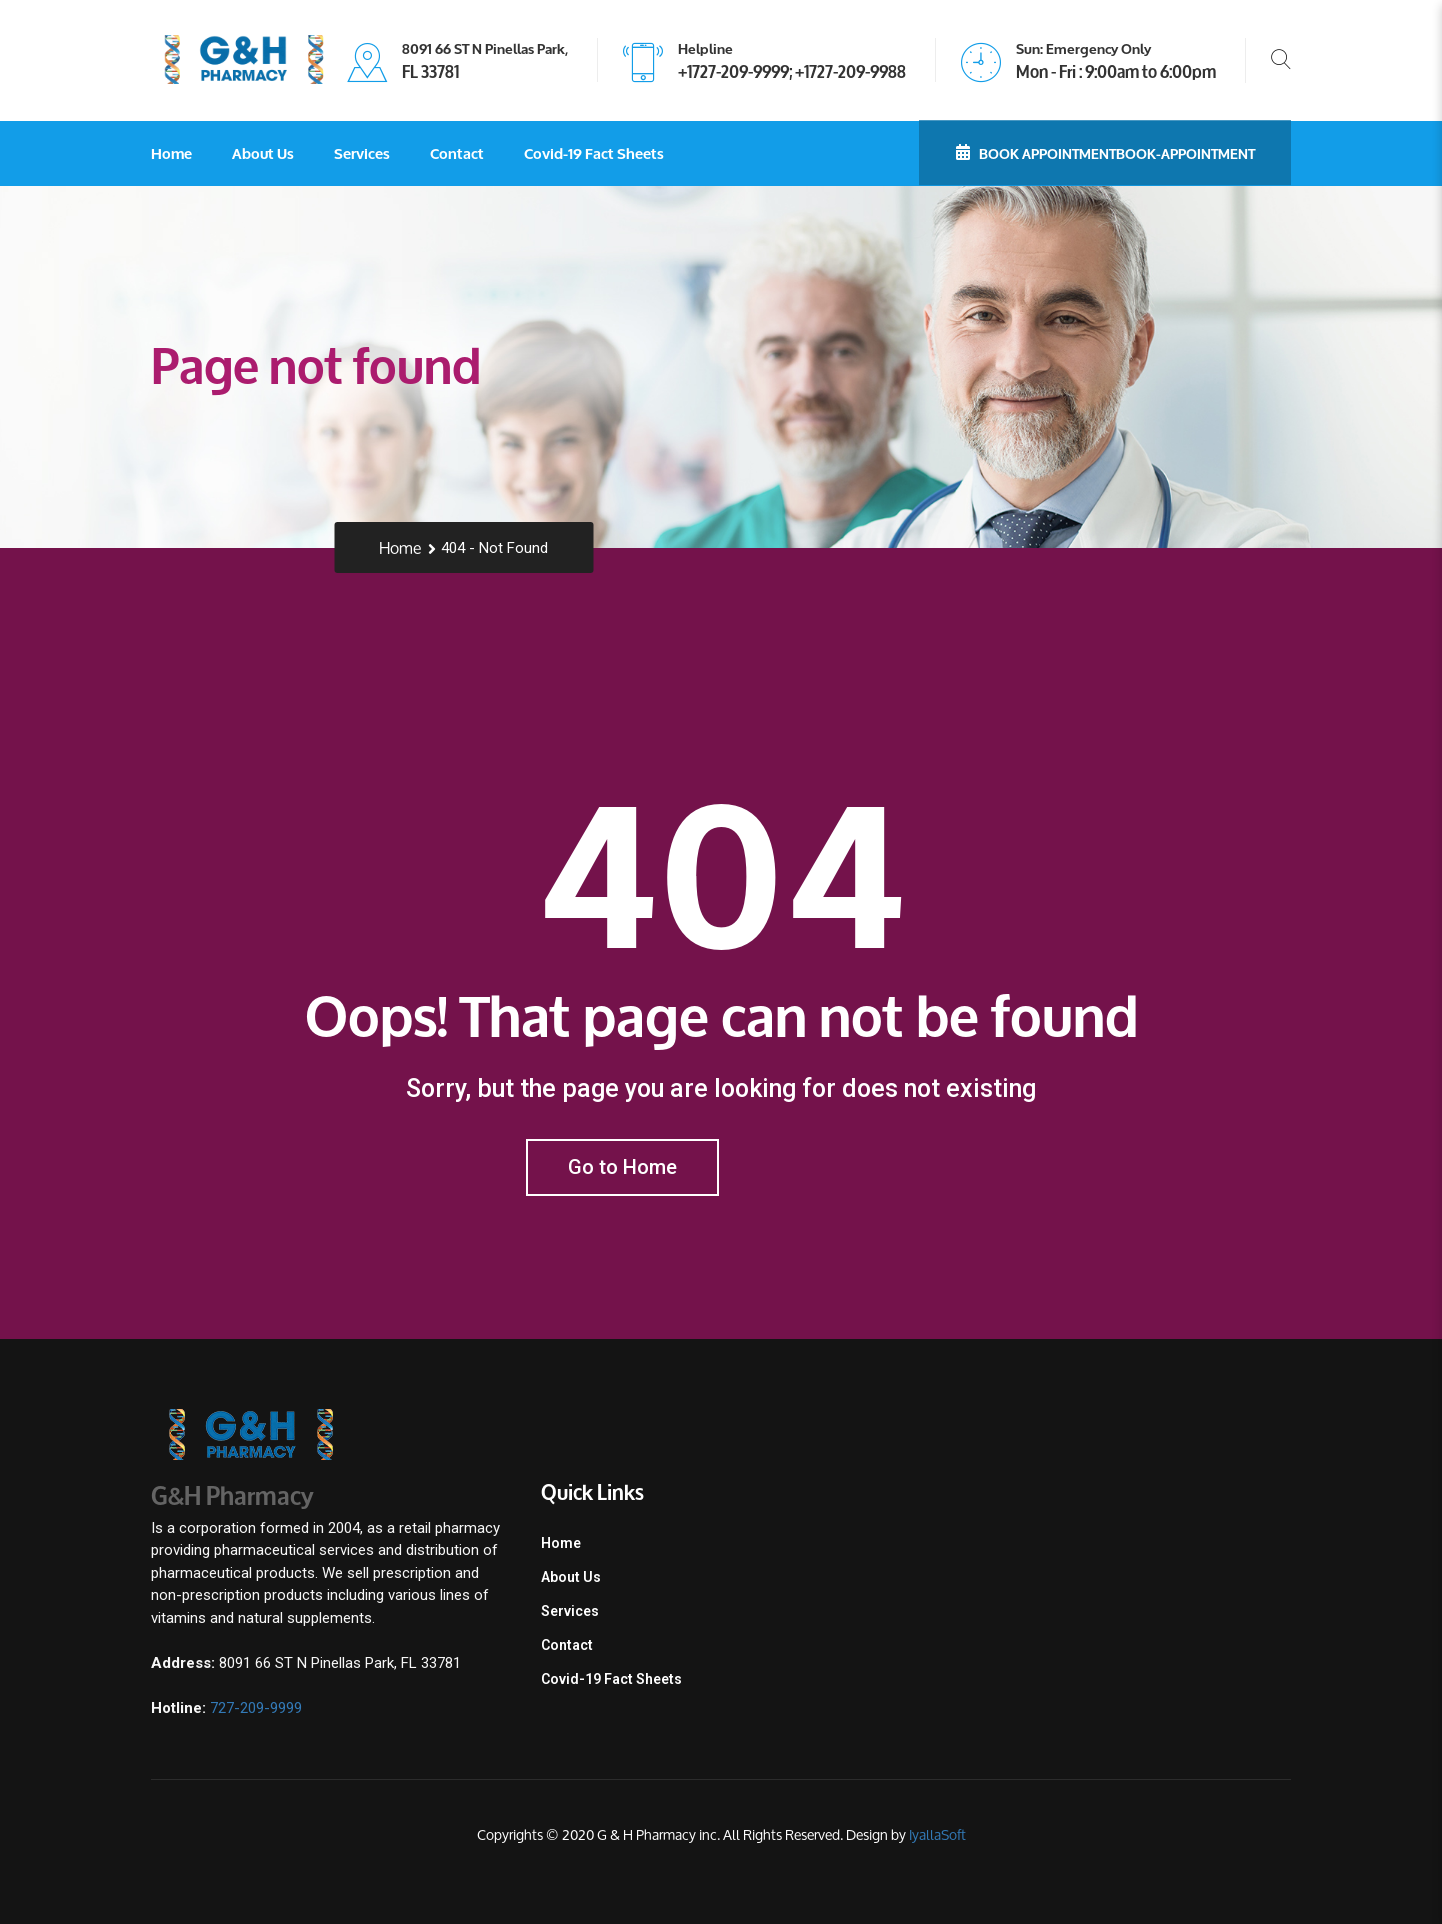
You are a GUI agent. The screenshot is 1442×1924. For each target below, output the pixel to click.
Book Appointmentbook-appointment (1105, 152)
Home (171, 153)
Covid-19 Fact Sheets (594, 153)
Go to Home (622, 1167)
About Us (263, 153)
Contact (457, 153)
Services (362, 153)
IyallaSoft (937, 1834)
